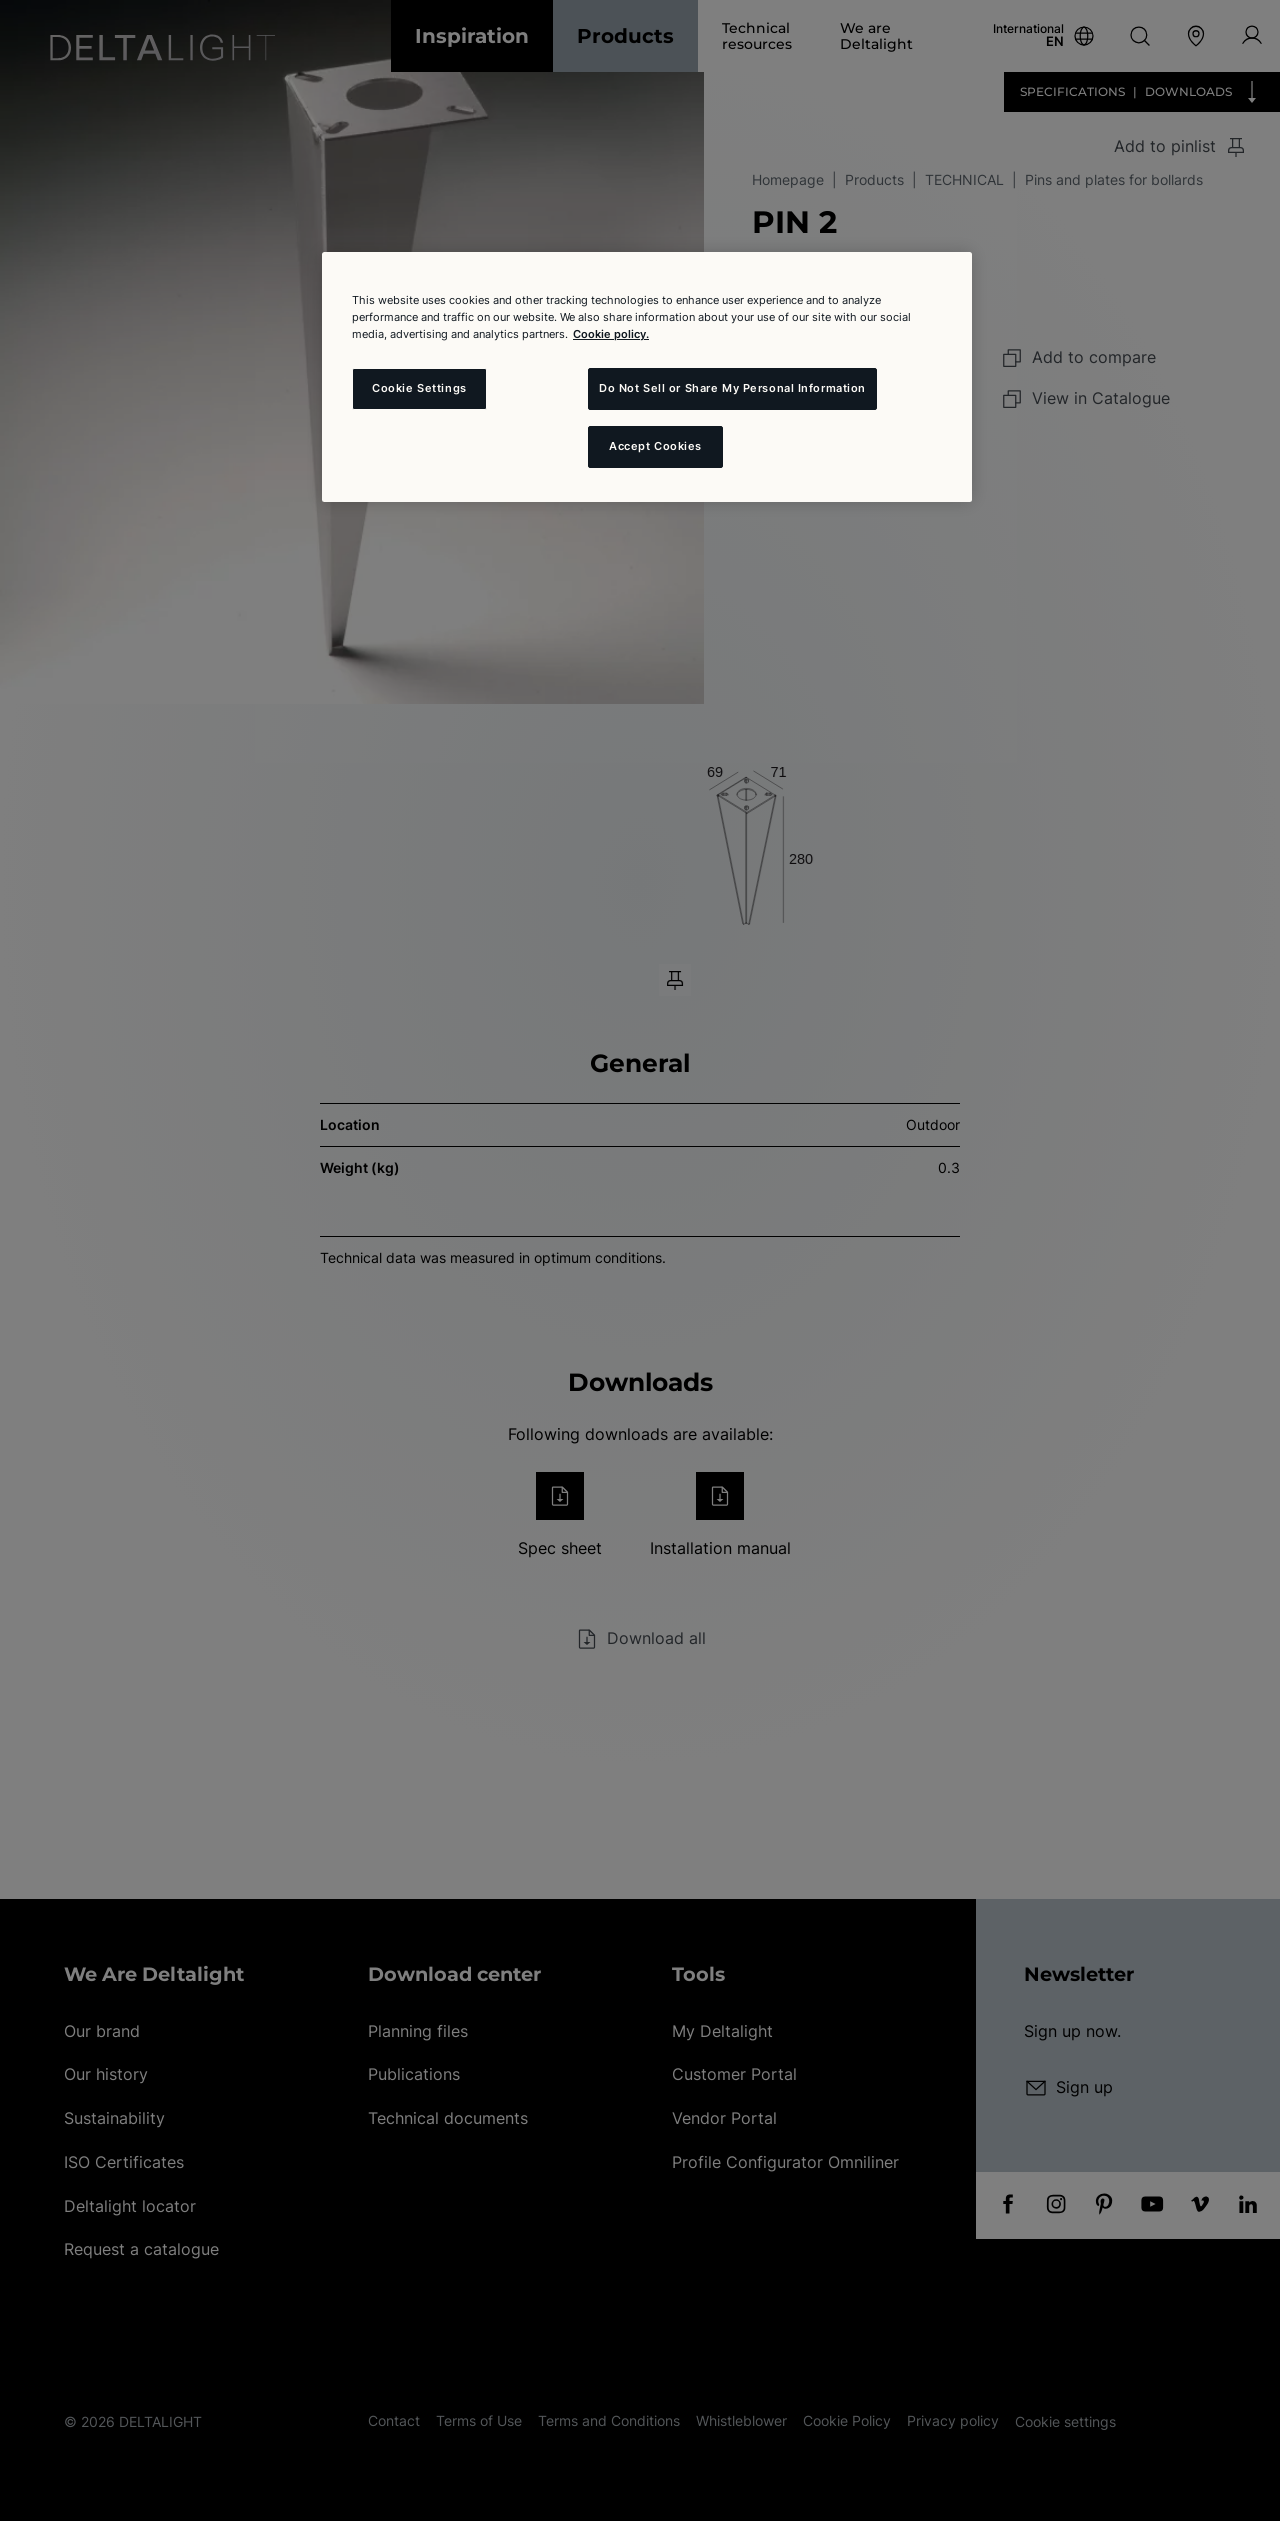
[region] (647, 377)
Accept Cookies (655, 446)
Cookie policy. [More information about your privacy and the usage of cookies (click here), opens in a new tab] (611, 334)
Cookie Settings (419, 388)
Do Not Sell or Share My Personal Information (732, 388)
